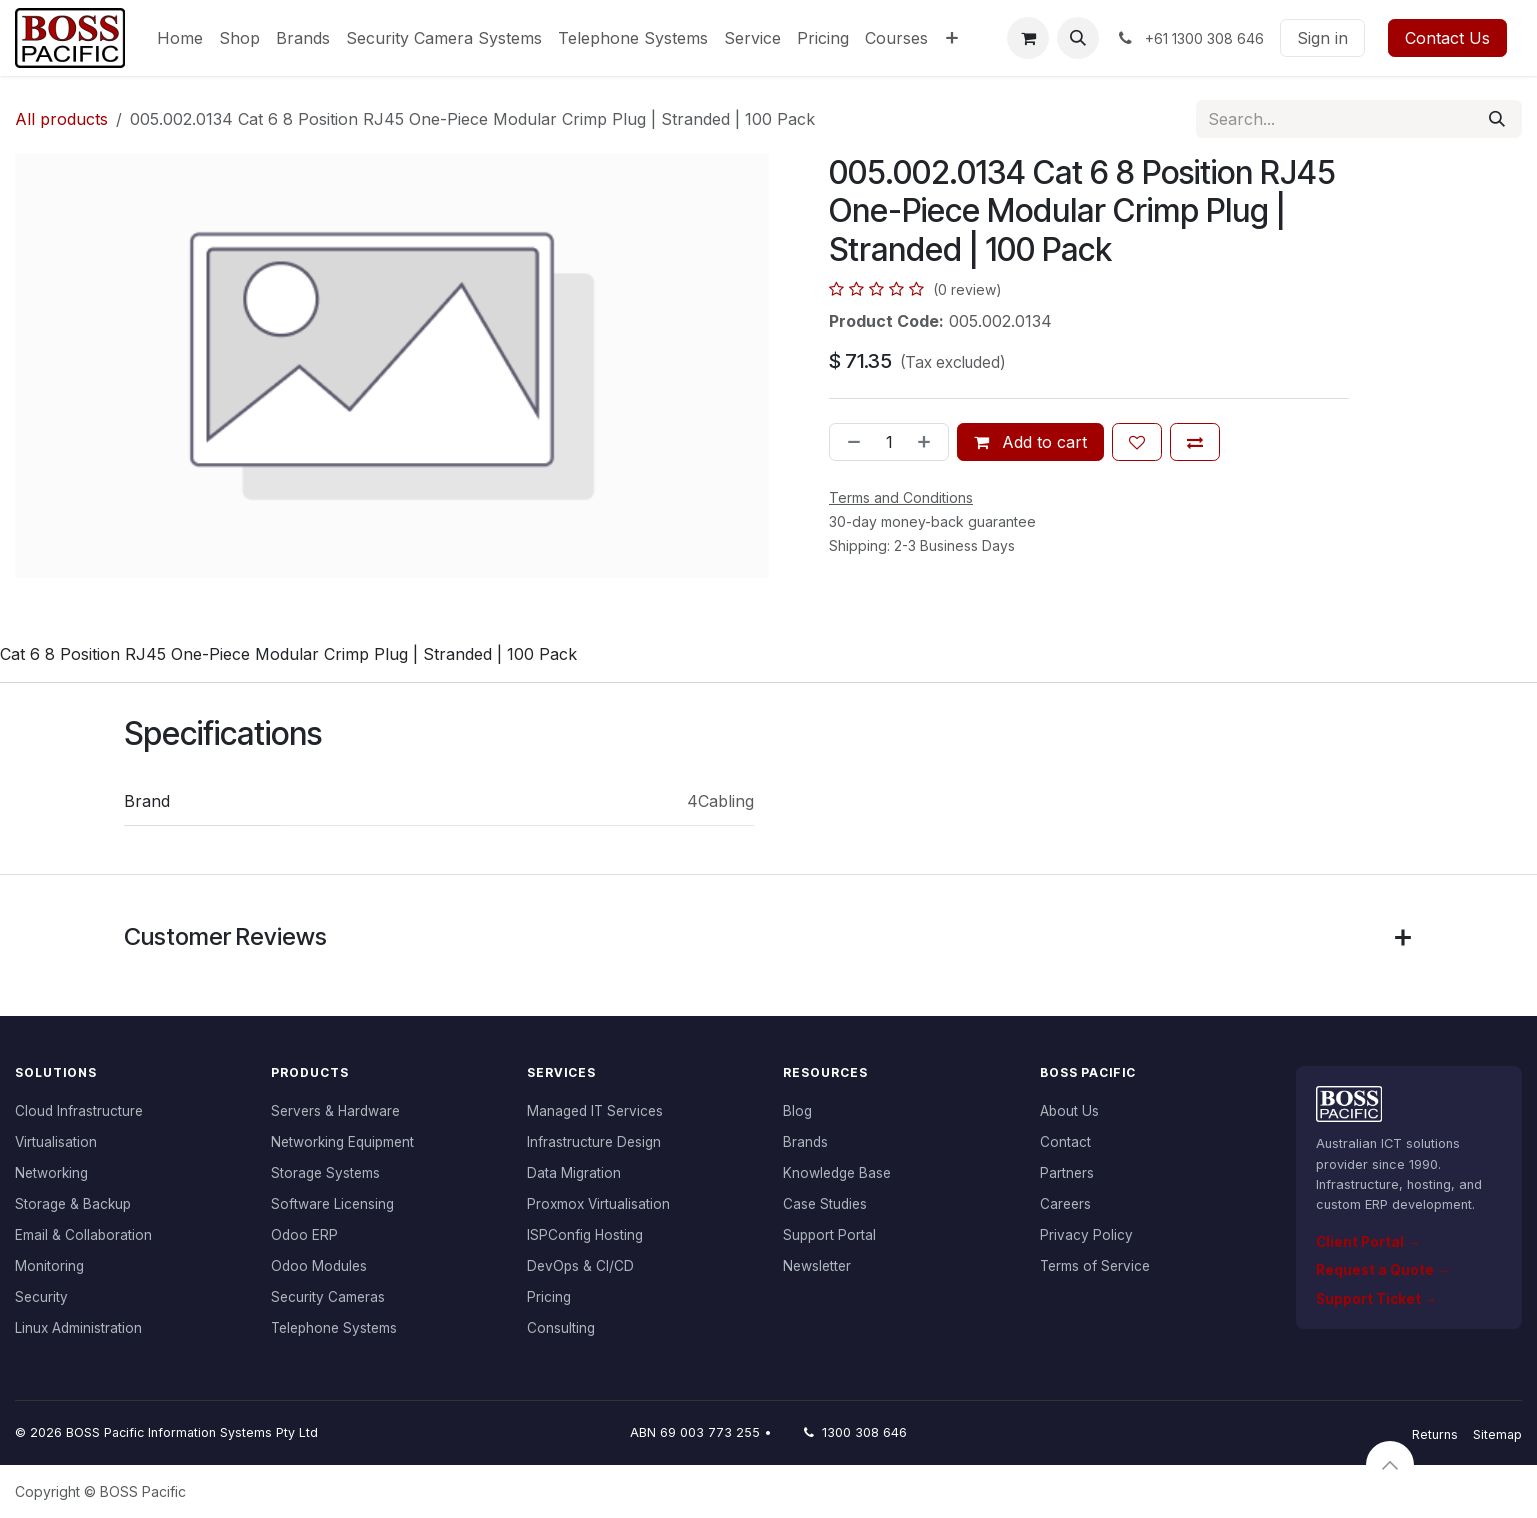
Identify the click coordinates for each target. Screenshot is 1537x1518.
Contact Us (1447, 38)
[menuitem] (180, 38)
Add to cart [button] (1030, 442)
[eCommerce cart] (1028, 38)
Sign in (1322, 38)
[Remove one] (850, 442)
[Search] (1497, 119)
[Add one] (928, 442)
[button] (1078, 38)
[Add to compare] (1195, 442)
